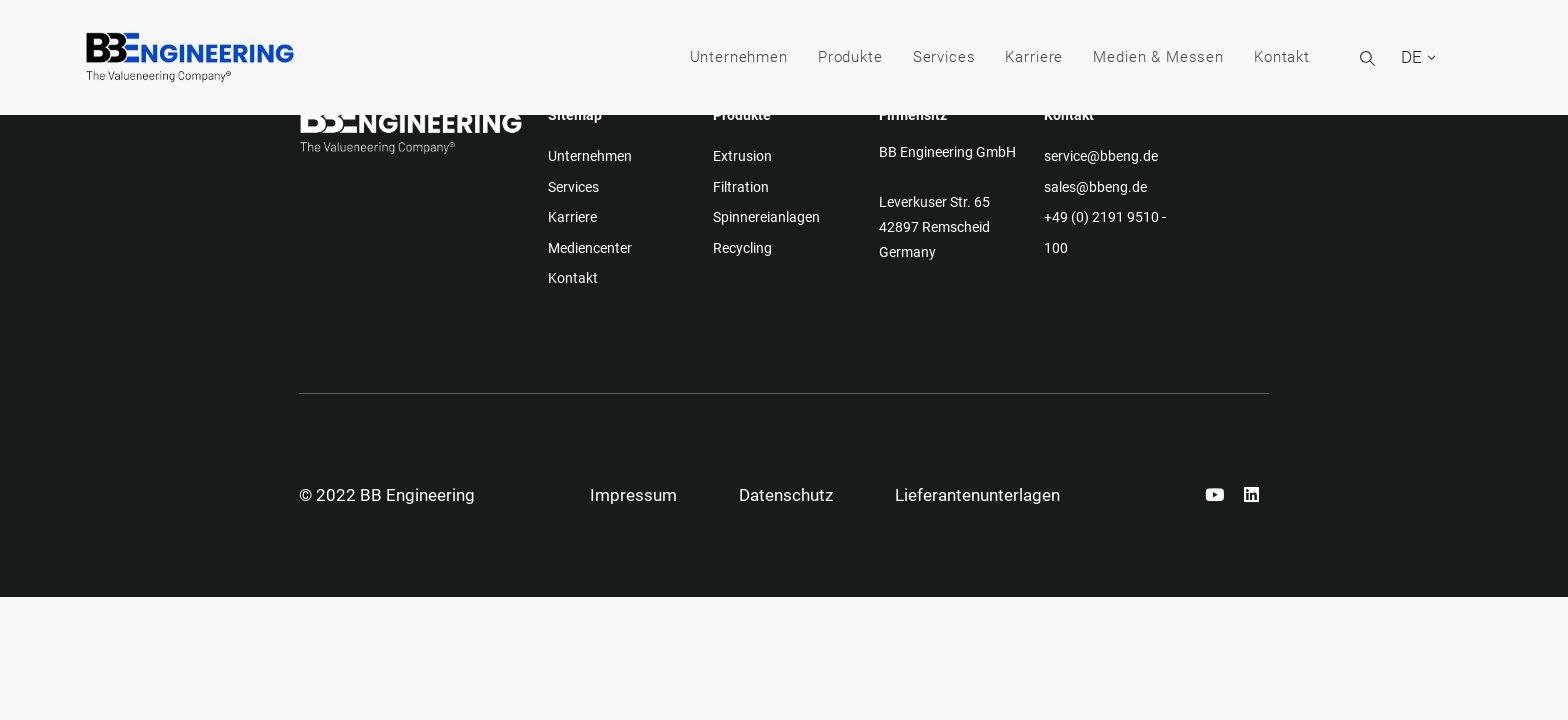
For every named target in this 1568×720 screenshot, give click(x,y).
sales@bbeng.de (1095, 187)
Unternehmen (739, 57)
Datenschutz (786, 495)
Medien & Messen (1158, 57)
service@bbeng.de (1101, 156)
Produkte (850, 57)
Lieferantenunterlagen (977, 495)
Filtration (741, 187)
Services (944, 57)
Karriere (1034, 57)
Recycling (742, 248)
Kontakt (1282, 57)
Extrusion (742, 156)
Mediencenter (590, 248)
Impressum (633, 495)
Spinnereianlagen (766, 217)
